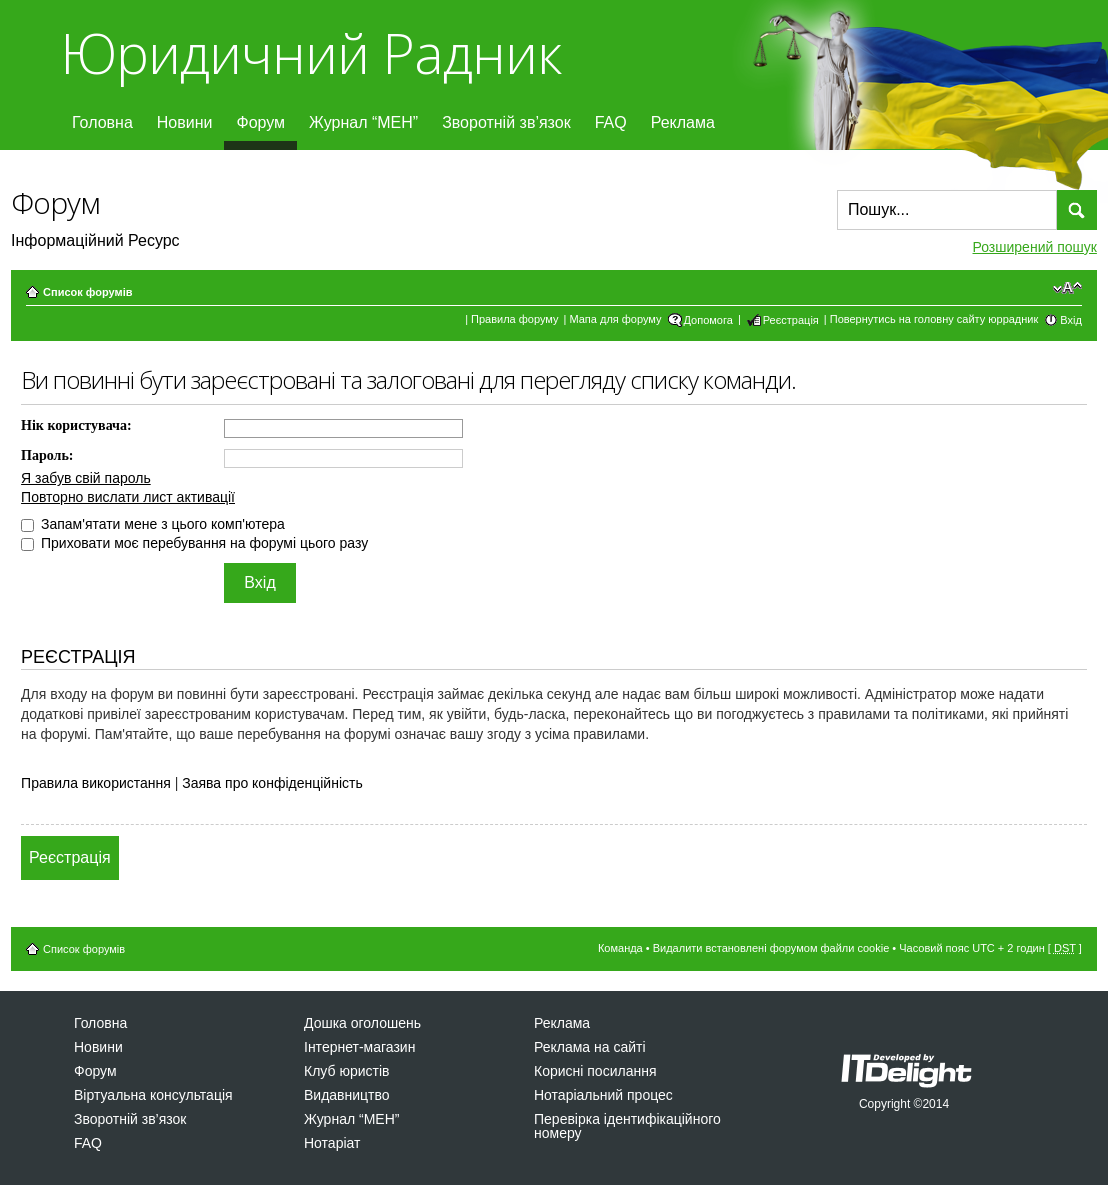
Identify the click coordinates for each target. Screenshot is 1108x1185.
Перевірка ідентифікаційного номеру (627, 1126)
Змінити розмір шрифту (1067, 288)
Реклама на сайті (590, 1047)
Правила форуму (514, 319)
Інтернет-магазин (359, 1047)
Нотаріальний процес (603, 1095)
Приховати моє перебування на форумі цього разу (194, 543)
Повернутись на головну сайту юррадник (934, 319)
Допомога (708, 320)
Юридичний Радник (310, 52)
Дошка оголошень (362, 1023)
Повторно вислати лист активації (128, 497)
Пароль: (47, 455)
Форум (260, 122)
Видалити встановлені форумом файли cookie (771, 948)
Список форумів (87, 292)
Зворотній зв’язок (506, 122)
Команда (620, 948)
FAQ (611, 122)
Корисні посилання (595, 1071)
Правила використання (96, 783)
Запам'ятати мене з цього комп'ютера (153, 524)
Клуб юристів (346, 1071)
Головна (102, 122)
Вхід (1071, 320)
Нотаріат (332, 1143)
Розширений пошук (1035, 247)
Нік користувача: (76, 425)
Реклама (683, 122)
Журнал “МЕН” (363, 122)
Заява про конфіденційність (272, 783)
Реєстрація (791, 320)
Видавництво (347, 1095)
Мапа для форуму (615, 319)
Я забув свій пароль (86, 478)
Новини (185, 122)
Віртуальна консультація (153, 1095)
